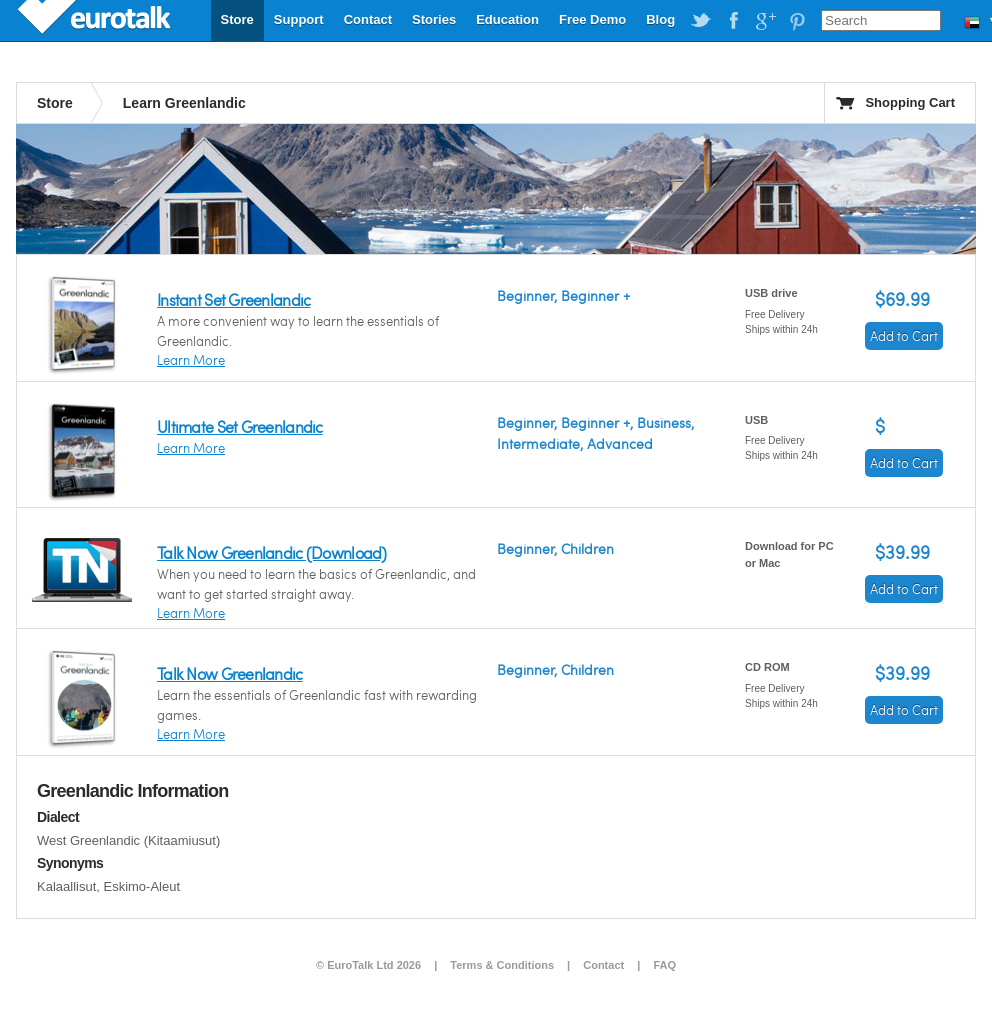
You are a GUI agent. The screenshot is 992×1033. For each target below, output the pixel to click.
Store (237, 19)
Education (507, 19)
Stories (434, 19)
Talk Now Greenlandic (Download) (272, 552)
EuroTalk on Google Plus (765, 21)
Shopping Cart (910, 102)
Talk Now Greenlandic (230, 673)
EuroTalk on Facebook (733, 21)
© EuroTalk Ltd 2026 (368, 965)
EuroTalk (96, 20)
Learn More (191, 360)
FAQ (664, 965)
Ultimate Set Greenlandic (240, 426)
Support (299, 19)
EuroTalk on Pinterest (797, 21)
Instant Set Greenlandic (233, 299)
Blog (660, 19)
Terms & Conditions (502, 965)
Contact (368, 19)
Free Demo (592, 19)
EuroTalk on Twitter (701, 21)
